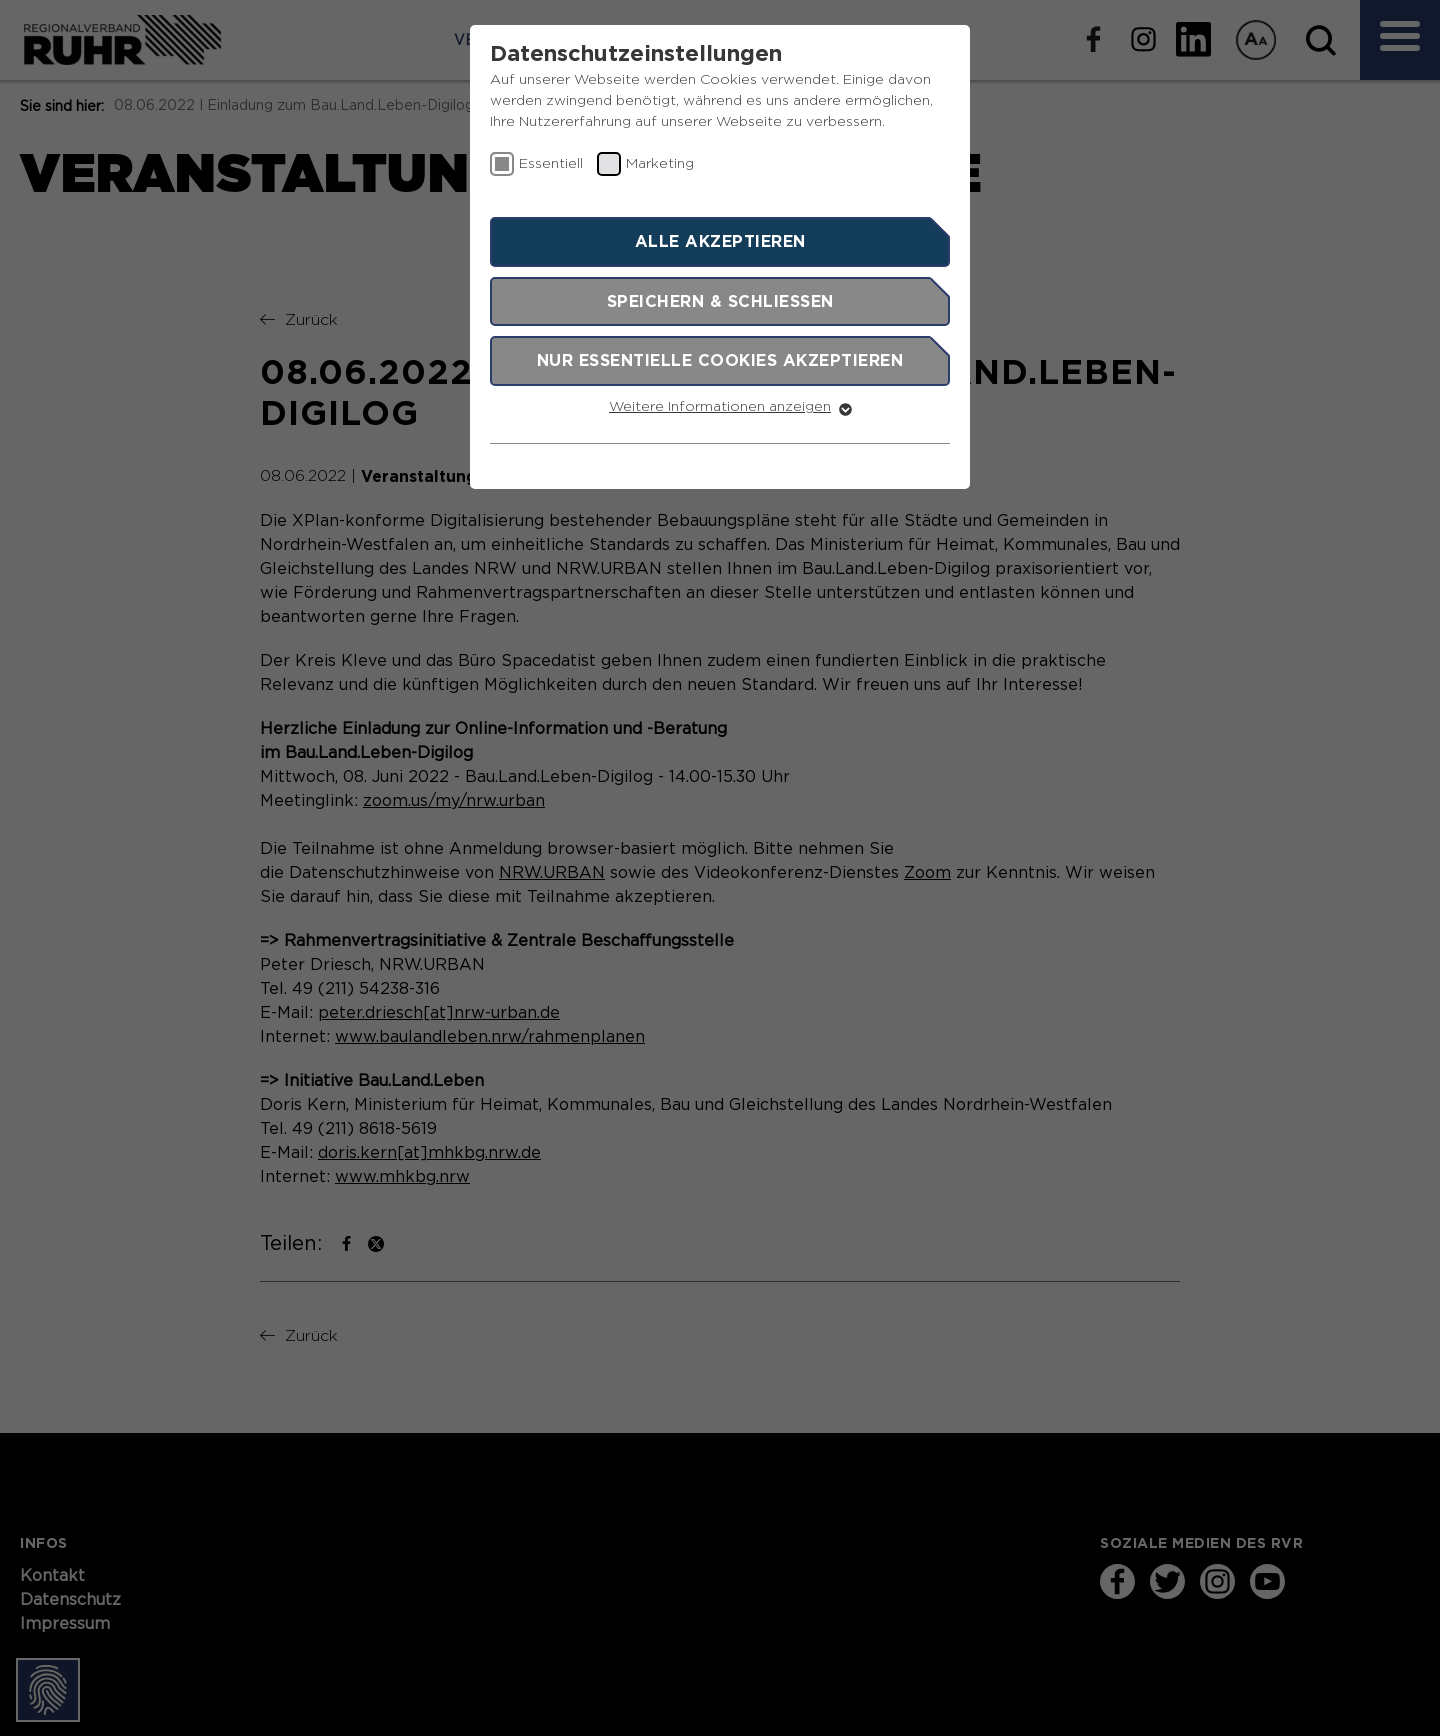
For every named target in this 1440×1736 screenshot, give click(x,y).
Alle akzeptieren (720, 241)
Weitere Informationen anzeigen (720, 407)
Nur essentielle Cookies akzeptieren (720, 360)
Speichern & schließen (720, 301)
